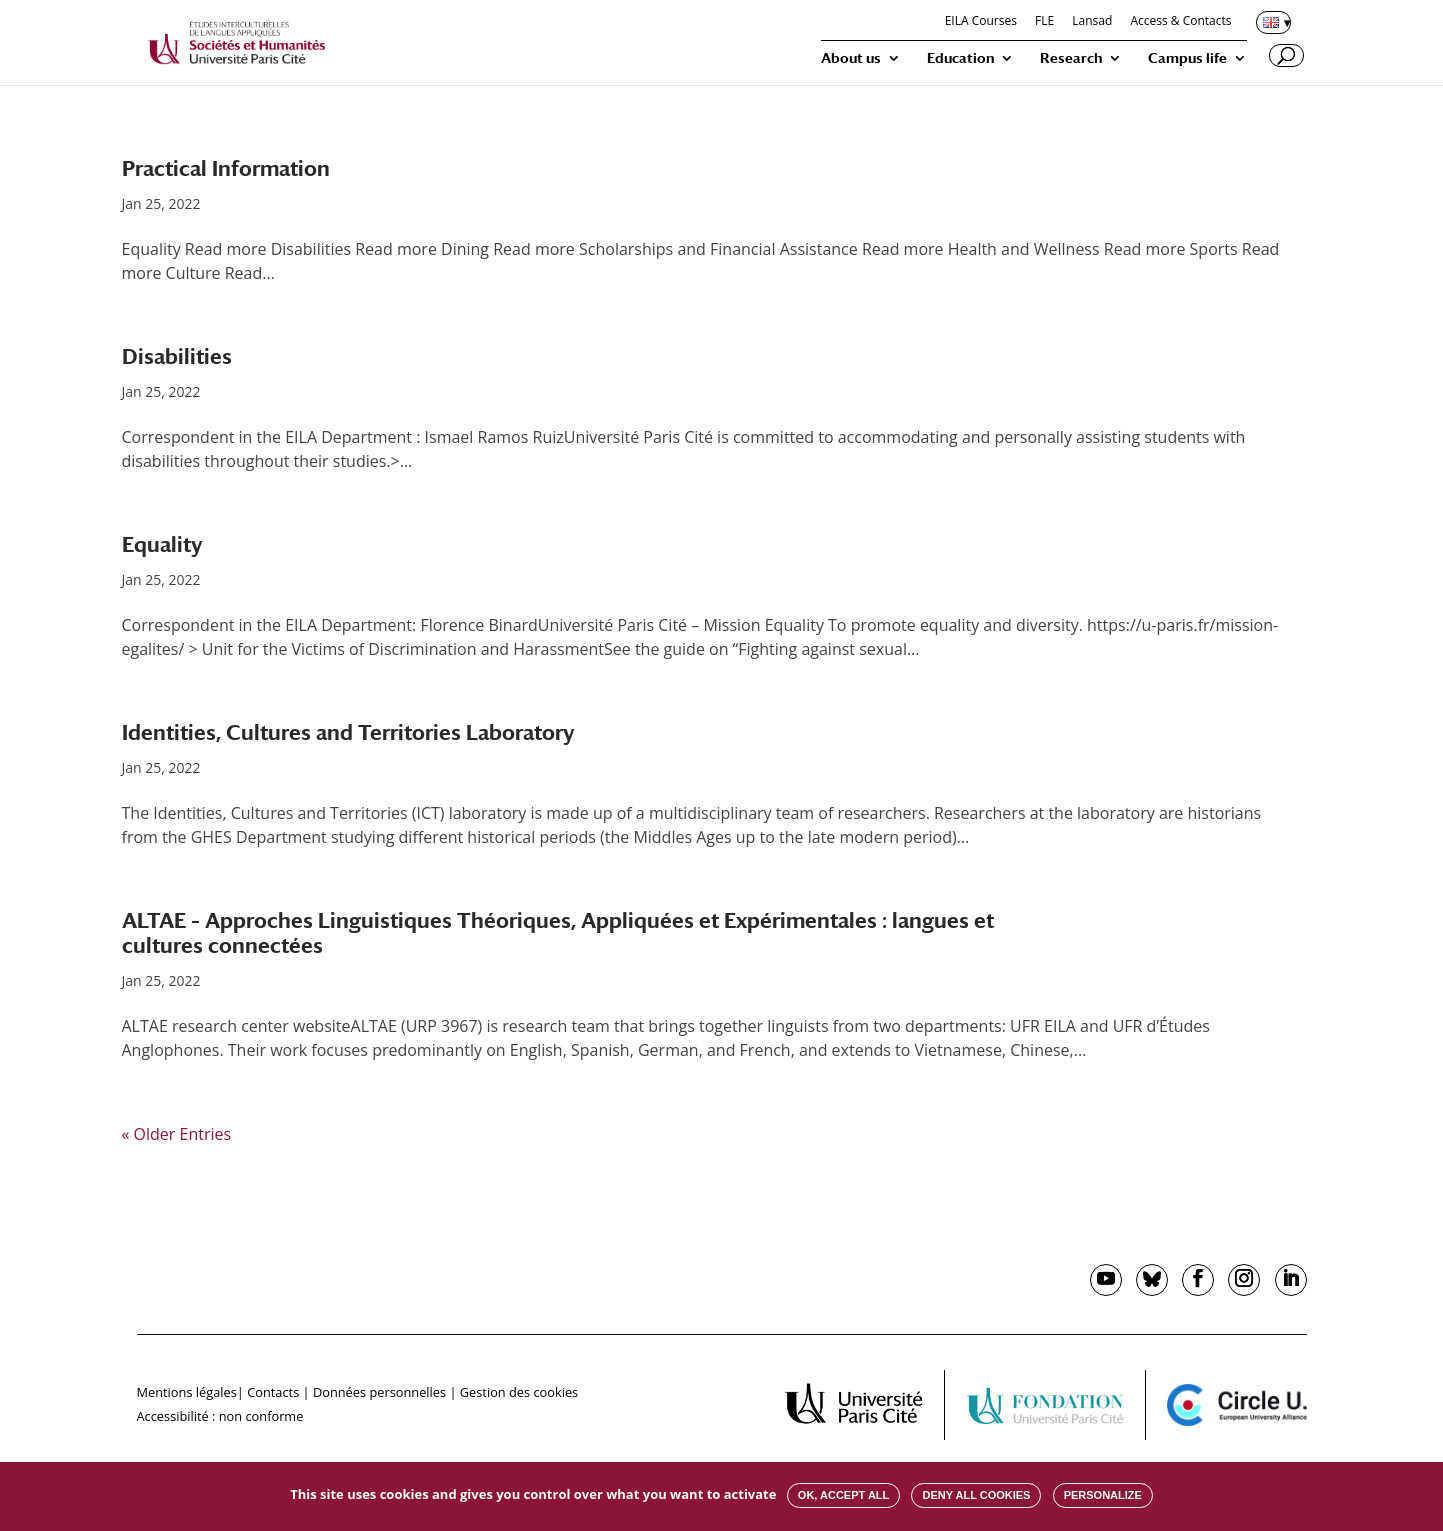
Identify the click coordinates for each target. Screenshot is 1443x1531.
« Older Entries (177, 1134)
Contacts (273, 1392)
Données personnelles (379, 1392)
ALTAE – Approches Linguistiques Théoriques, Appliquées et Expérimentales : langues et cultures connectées (558, 933)
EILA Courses (981, 22)
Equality (162, 544)
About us (851, 58)
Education (960, 58)
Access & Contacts (1180, 22)
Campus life (1187, 58)
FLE (1044, 22)
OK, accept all (843, 1495)
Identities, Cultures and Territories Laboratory (348, 732)
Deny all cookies (976, 1495)
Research (1071, 58)
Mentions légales (187, 1392)
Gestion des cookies (519, 1392)
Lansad (1092, 22)
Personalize (1103, 1495)
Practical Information (226, 168)
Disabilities (177, 356)
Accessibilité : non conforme (220, 1416)
